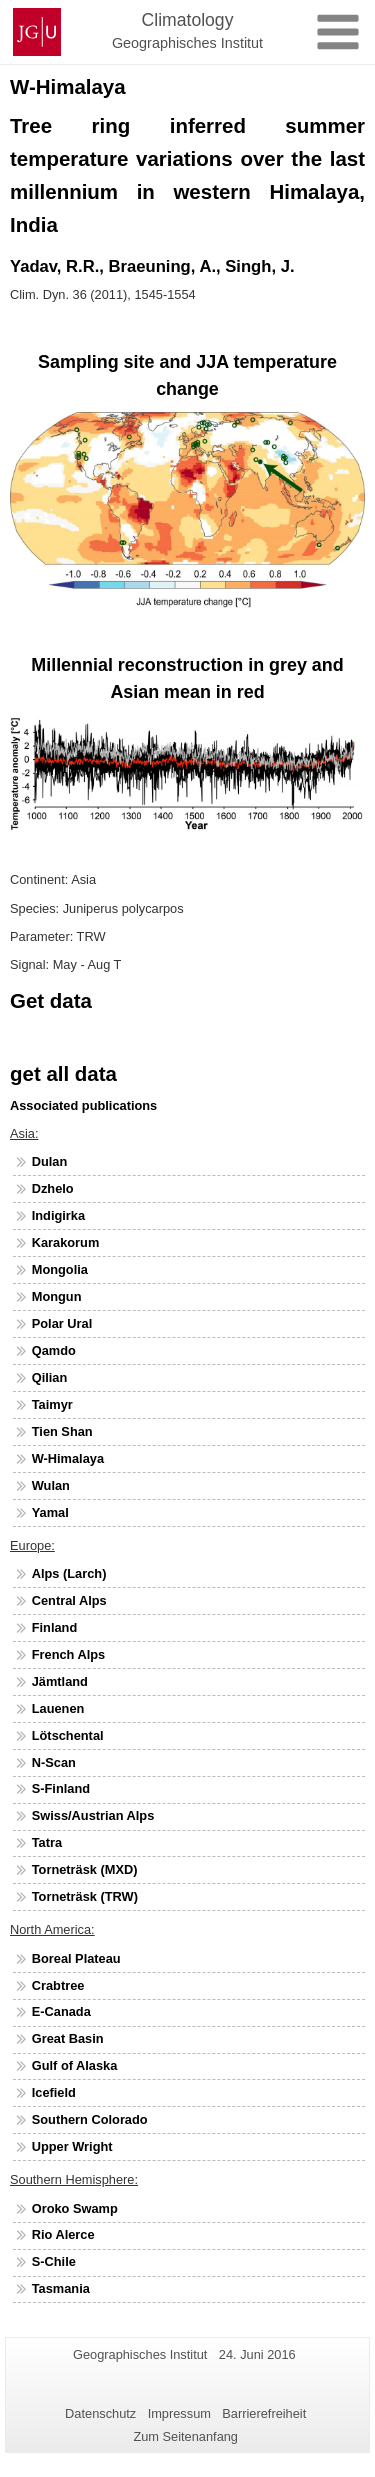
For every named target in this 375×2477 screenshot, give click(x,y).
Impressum (179, 2413)
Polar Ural (62, 1323)
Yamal (50, 1512)
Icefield (54, 2092)
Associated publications (83, 1105)
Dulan (50, 1161)
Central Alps (69, 1600)
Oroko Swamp (75, 2208)
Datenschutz (100, 2413)
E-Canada (61, 2011)
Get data (51, 1000)
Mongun (57, 1296)
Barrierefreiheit (264, 2413)
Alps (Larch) (69, 1573)
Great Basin (68, 2038)
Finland (55, 1627)
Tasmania (61, 2288)
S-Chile (54, 2261)
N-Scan (54, 1762)
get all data (63, 1073)
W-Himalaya (68, 1458)
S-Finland (61, 1788)
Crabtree (58, 1985)
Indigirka (58, 1215)
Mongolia (60, 1269)
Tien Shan (62, 1431)
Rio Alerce (63, 2234)
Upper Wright (72, 2146)
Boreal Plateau (76, 1958)
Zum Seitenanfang (185, 2436)
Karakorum (66, 1242)
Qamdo (54, 1350)
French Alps (68, 1654)
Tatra (47, 1842)
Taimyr (52, 1404)
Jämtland (60, 1681)
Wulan (51, 1485)
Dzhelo (53, 1188)
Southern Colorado (90, 2119)
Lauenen (58, 1708)
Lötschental (68, 1735)
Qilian (50, 1377)
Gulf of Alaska (75, 2065)
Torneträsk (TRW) (85, 1896)
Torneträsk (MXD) (85, 1869)
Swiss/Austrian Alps (93, 1815)
